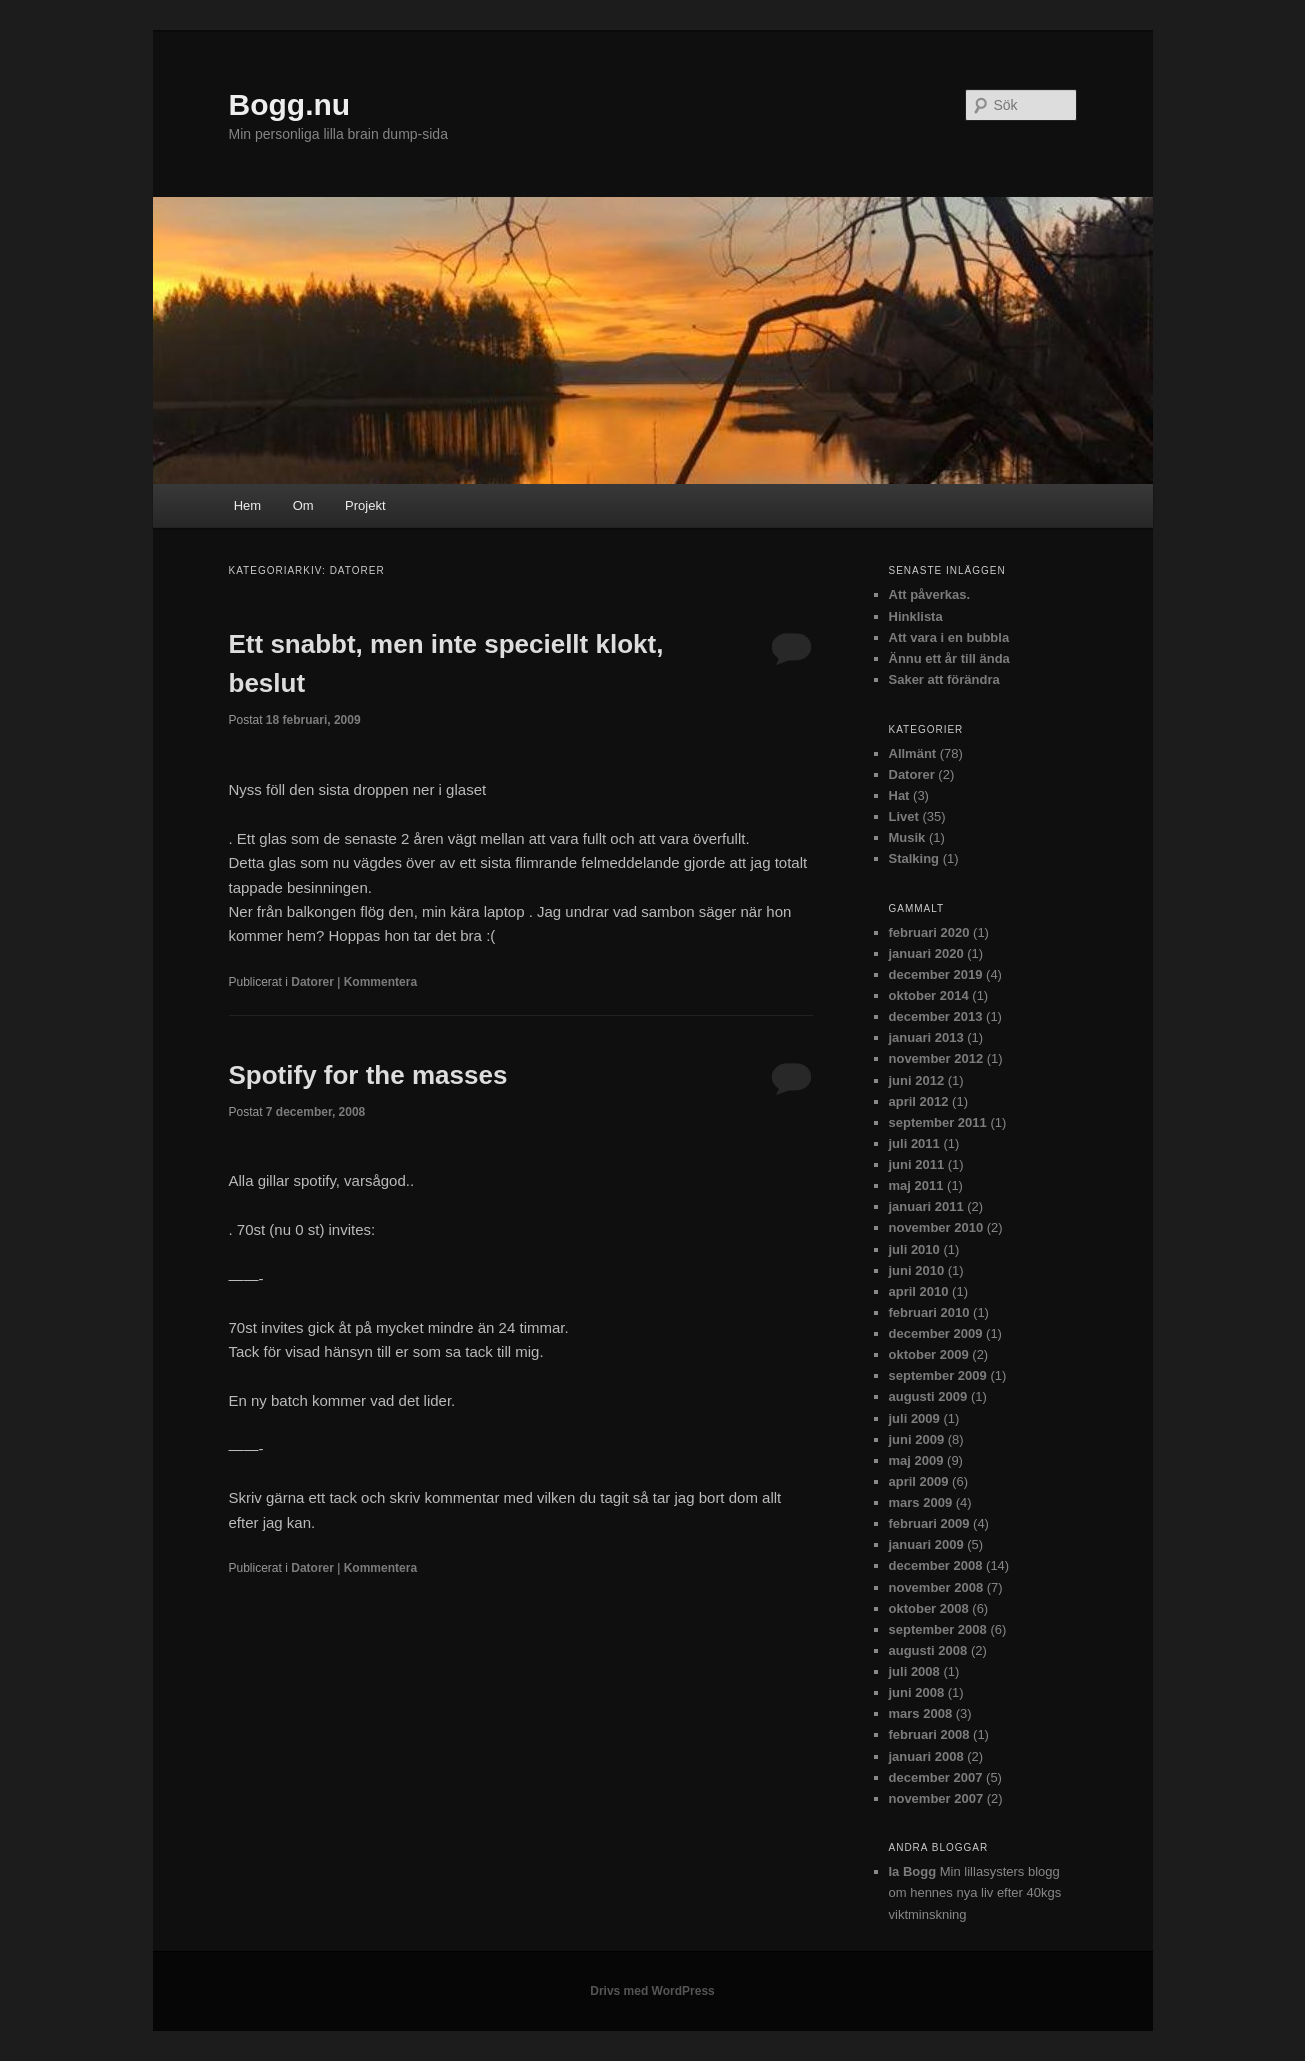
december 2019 (936, 974)
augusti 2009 (928, 1396)
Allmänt (913, 753)
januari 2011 (926, 1206)
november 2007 (936, 1798)
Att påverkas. (930, 594)
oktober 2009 (929, 1354)
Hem (247, 505)
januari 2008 (926, 1756)
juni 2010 (917, 1270)
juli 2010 (914, 1249)
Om (303, 505)
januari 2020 (926, 953)
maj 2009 (916, 1460)
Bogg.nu (290, 104)
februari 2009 (929, 1523)
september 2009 (938, 1375)
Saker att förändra (944, 679)
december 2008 (936, 1565)
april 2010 (919, 1291)
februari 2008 (929, 1734)
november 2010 (936, 1227)
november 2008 (936, 1587)
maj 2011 (916, 1185)
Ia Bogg (913, 1871)
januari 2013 (926, 1037)
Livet (904, 816)
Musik (907, 837)
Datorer (312, 982)
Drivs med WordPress (652, 1991)
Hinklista (916, 616)
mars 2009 (921, 1502)
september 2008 (938, 1629)
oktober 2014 (929, 995)
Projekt (365, 505)
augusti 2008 (928, 1650)
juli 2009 (914, 1418)
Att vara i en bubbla (949, 637)
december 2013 (936, 1016)
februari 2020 (929, 932)
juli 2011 (914, 1143)
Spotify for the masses (368, 1075)
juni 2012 (917, 1080)
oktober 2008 (929, 1608)
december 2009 (936, 1333)
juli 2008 (914, 1671)
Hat (899, 795)
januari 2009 (926, 1544)
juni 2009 (917, 1439)
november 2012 (936, 1058)
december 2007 (936, 1777)
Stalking (914, 858)
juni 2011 (917, 1164)
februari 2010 (929, 1312)
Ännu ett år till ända (949, 658)
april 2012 (919, 1101)
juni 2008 (917, 1692)
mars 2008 (921, 1713)
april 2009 (919, 1481)
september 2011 (938, 1122)
